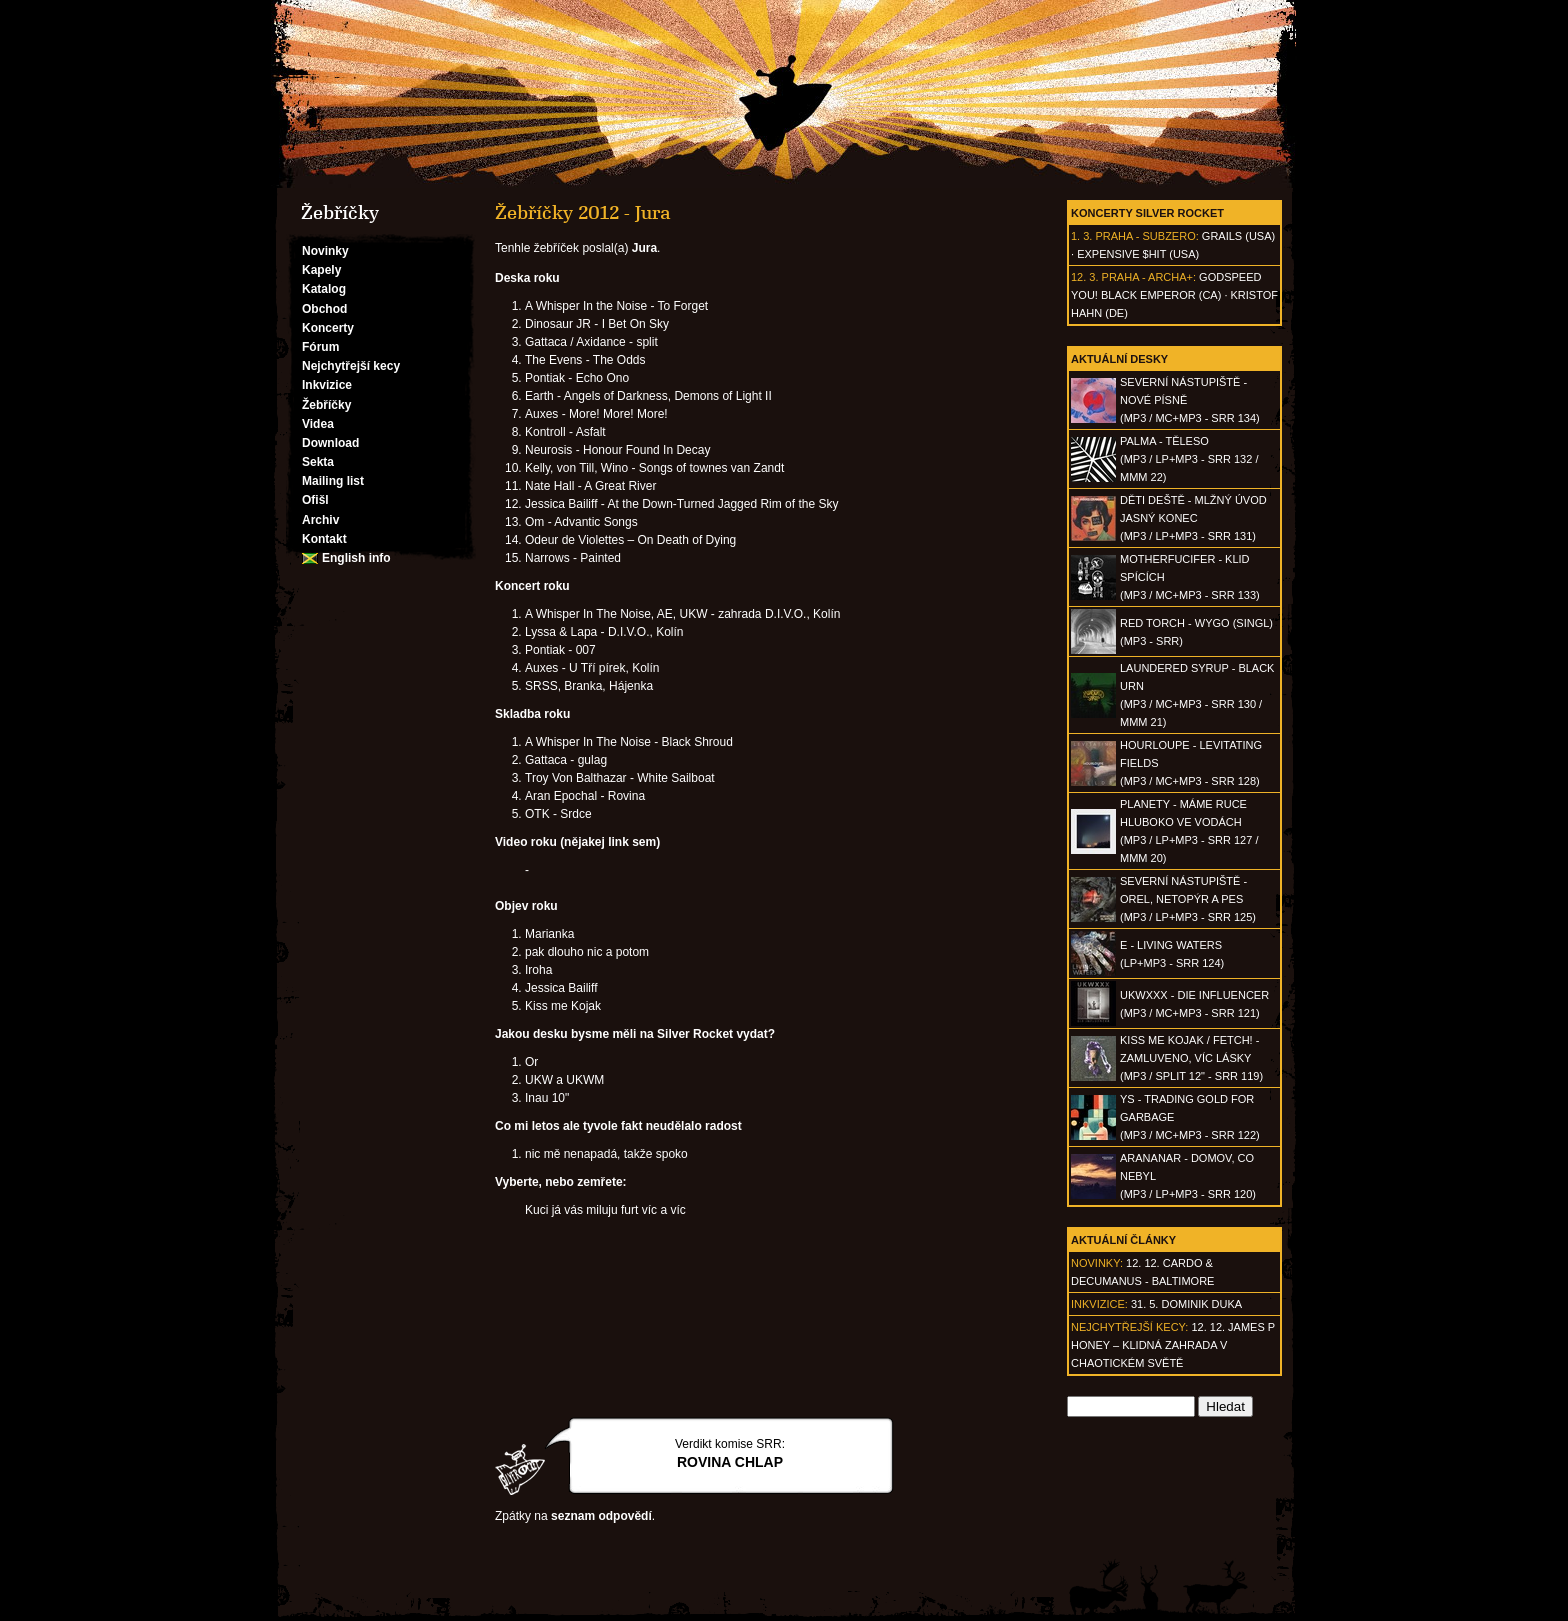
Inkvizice (327, 385)
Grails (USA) (1238, 236)
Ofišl (315, 500)
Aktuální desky (1119, 359)
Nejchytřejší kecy (351, 366)
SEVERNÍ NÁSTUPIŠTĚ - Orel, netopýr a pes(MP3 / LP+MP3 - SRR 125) (1188, 899)
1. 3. (1081, 236)
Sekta (318, 462)
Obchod (324, 309)
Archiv (320, 520)
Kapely (321, 270)
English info (356, 558)
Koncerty (328, 328)
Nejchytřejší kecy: (1129, 1327)
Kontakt (324, 539)
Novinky (325, 251)
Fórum (320, 347)
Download (330, 443)
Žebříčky (326, 405)
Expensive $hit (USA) (1138, 254)
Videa (318, 424)
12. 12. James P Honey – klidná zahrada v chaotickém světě (1173, 1345)
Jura (644, 248)
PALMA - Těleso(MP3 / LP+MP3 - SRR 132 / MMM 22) (1189, 459)
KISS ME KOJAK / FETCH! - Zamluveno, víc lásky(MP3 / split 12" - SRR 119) (1191, 1058)
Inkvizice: (1099, 1304)
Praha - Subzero (1145, 236)
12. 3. (1085, 277)
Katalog (324, 289)
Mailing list (333, 481)
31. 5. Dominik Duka (1186, 1304)
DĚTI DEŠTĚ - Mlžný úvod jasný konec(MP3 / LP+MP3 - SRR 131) (1193, 518)
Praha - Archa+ (1147, 277)
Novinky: (1097, 1263)
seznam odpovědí (601, 1516)
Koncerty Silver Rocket (1147, 213)
